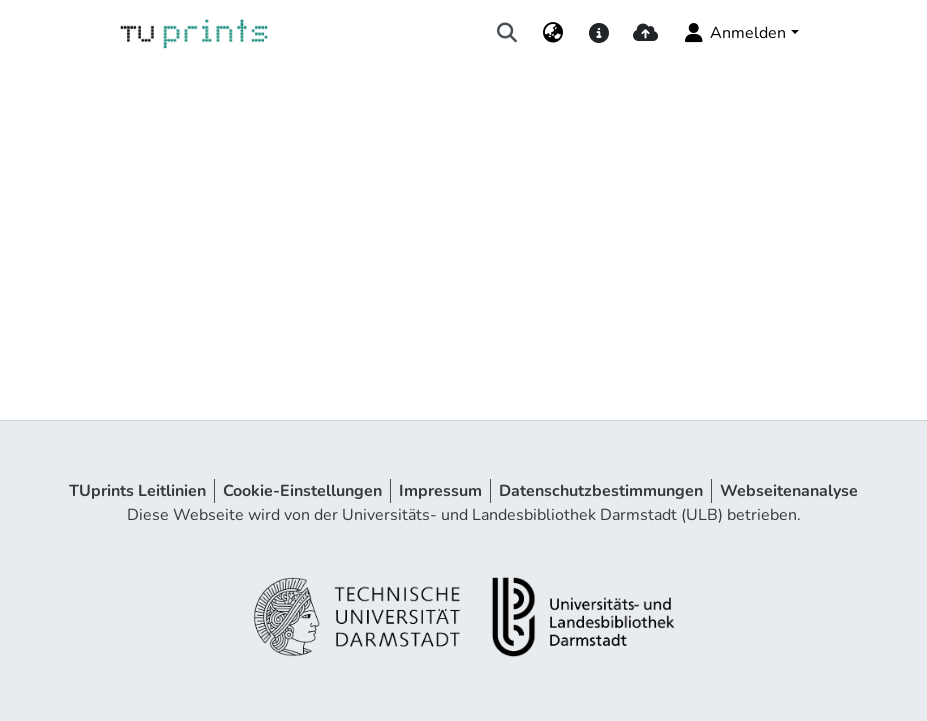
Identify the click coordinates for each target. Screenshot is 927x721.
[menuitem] (552, 33)
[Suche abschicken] (506, 33)
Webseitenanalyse (789, 491)
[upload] (645, 33)
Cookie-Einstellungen (302, 491)
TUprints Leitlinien (137, 491)
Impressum (440, 491)
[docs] (599, 33)
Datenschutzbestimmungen (601, 491)
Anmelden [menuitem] (733, 33)
